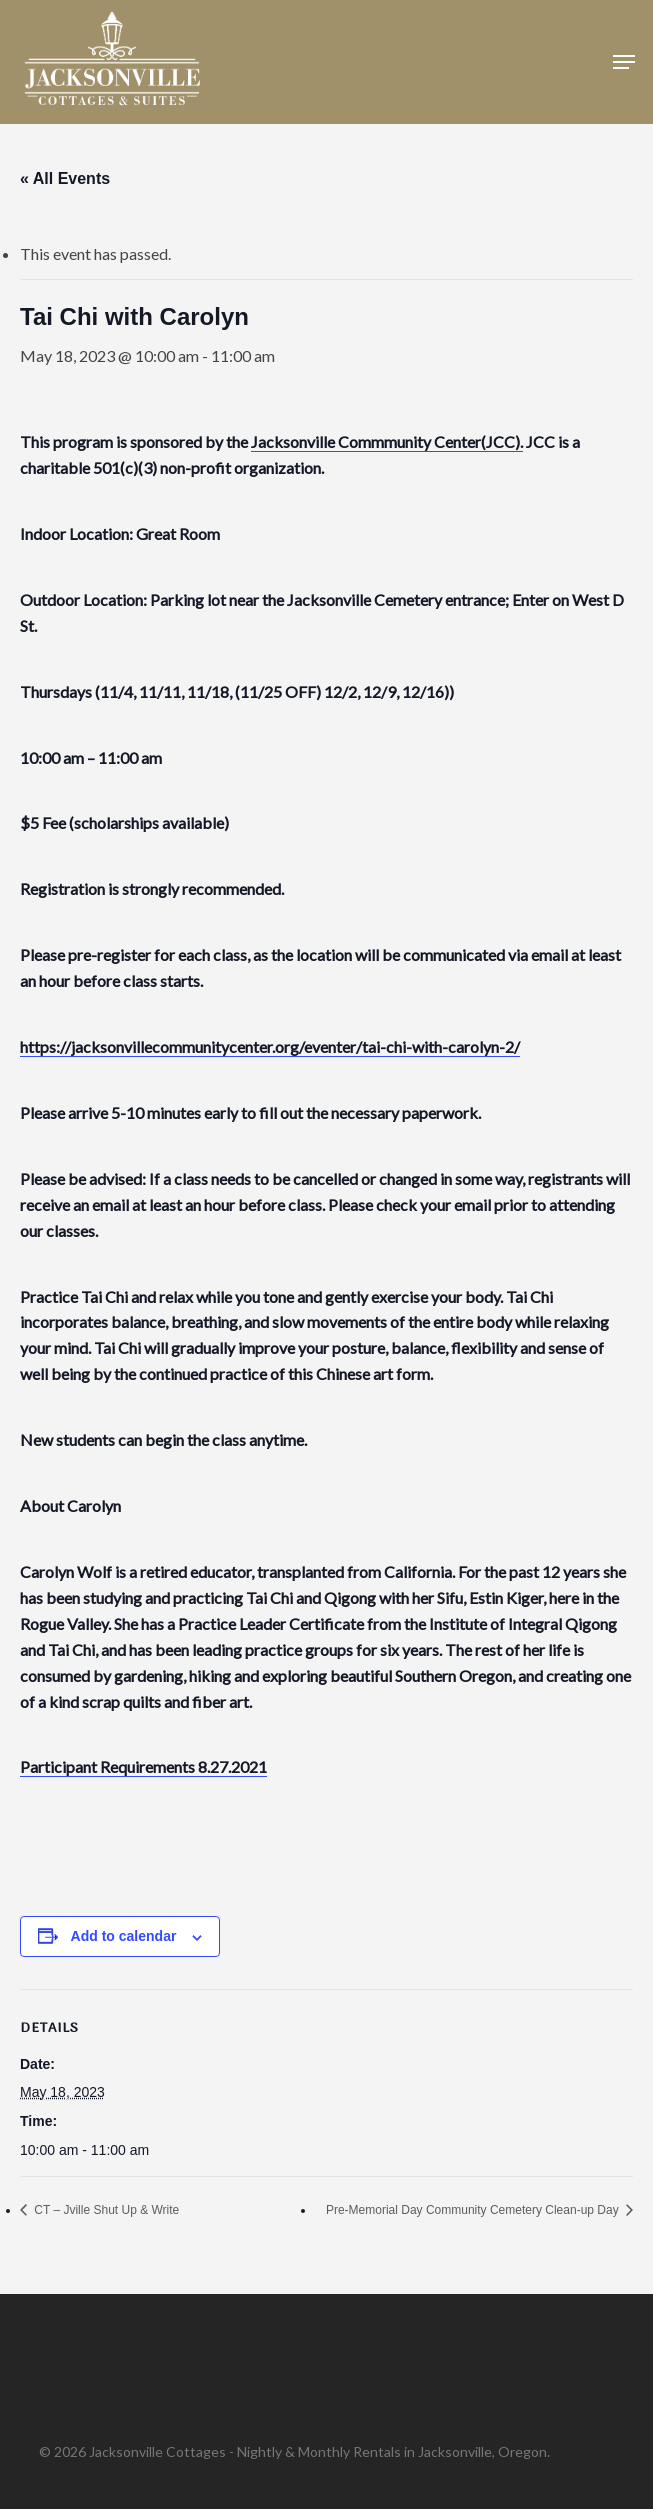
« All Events (65, 178)
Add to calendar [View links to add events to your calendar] (124, 1936)
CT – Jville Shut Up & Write (105, 2210)
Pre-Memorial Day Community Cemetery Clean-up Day (474, 2210)
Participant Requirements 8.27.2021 (143, 1766)
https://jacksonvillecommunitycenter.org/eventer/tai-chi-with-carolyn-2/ (270, 1046)
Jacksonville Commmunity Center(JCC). (387, 441)
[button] (624, 62)
